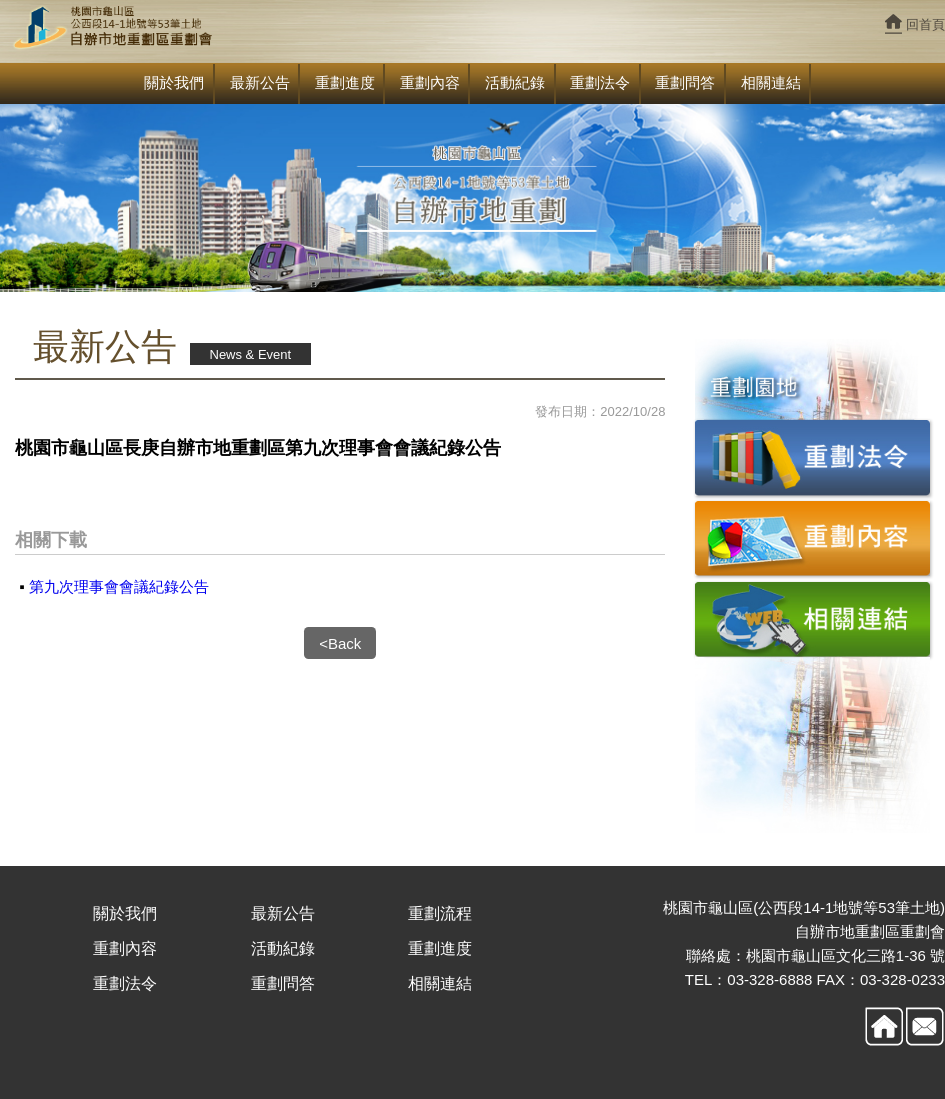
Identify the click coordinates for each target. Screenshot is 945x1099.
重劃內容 (430, 82)
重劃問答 (685, 82)
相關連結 (771, 82)
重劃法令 (600, 82)
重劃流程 (440, 913)
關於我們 (174, 82)
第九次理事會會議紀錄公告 (119, 586)
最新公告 (260, 82)
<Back (340, 643)
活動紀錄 (515, 82)
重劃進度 (345, 82)
